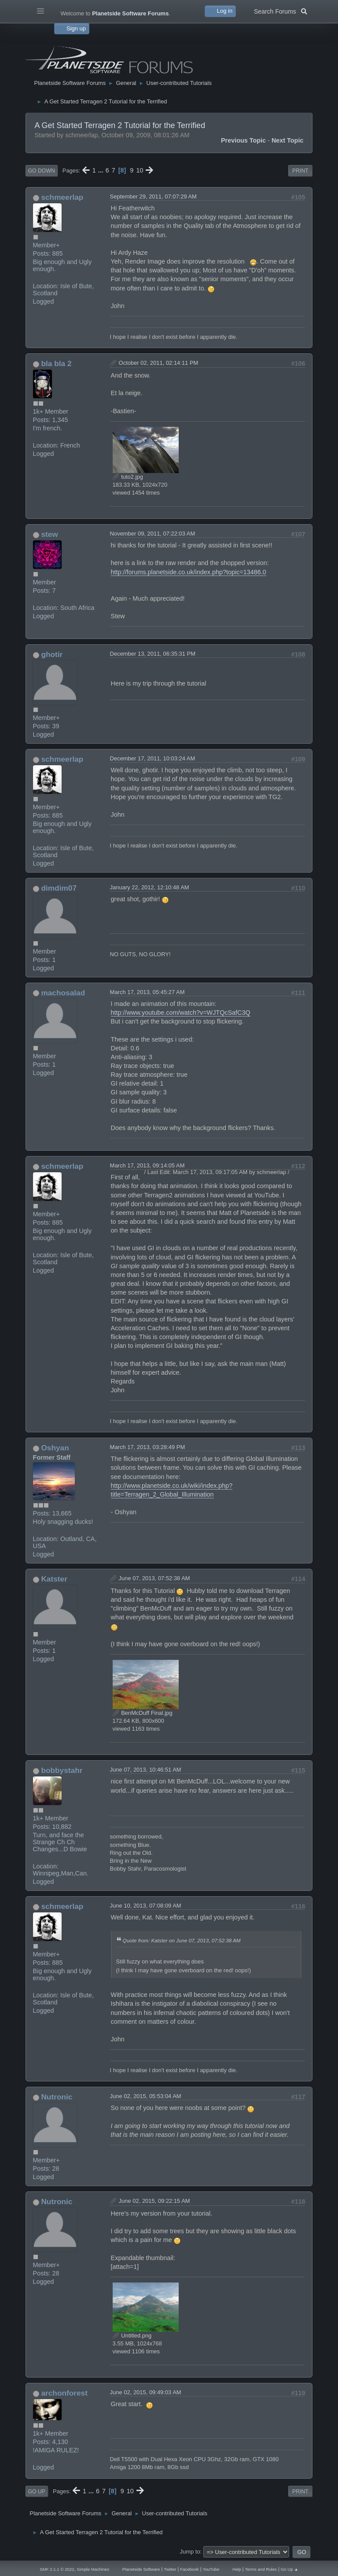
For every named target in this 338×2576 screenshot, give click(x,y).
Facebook (189, 2569)
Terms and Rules (261, 2569)
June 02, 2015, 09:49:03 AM (145, 2392)
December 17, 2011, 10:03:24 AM (152, 758)
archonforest (64, 2393)
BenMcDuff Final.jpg (143, 1713)
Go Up (36, 2491)
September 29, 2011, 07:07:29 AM (153, 196)
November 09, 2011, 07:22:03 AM (152, 533)
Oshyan (55, 1447)
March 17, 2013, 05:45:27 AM (147, 992)
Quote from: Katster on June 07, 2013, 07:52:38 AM (182, 1940)
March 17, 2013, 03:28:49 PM (147, 1447)
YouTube (210, 2569)
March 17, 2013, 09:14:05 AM (147, 1165)
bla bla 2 (56, 363)
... (101, 170)
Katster (54, 1578)
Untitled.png (132, 2335)
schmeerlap (62, 197)
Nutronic (56, 2096)
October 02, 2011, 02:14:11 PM (158, 363)
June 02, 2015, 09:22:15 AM (154, 2201)
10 (139, 170)
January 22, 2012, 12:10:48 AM (149, 887)
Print (300, 171)
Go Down (41, 171)
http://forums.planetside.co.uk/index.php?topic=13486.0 (188, 572)
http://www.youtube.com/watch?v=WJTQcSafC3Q (180, 1012)
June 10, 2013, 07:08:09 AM (145, 1905)
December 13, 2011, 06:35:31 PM (152, 653)
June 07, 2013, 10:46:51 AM (145, 1769)
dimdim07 (59, 888)
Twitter (170, 2569)
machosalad (63, 992)
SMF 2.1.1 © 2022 (57, 2569)
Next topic (288, 140)
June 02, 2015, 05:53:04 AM (145, 2096)
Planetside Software (141, 2569)
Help (236, 2569)
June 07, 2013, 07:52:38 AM (154, 1578)
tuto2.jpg (128, 476)
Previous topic (243, 140)
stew (49, 534)
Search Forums (280, 10)
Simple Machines (93, 2569)
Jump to (190, 2551)
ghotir (51, 654)
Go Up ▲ (289, 2569)
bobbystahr (61, 1770)
